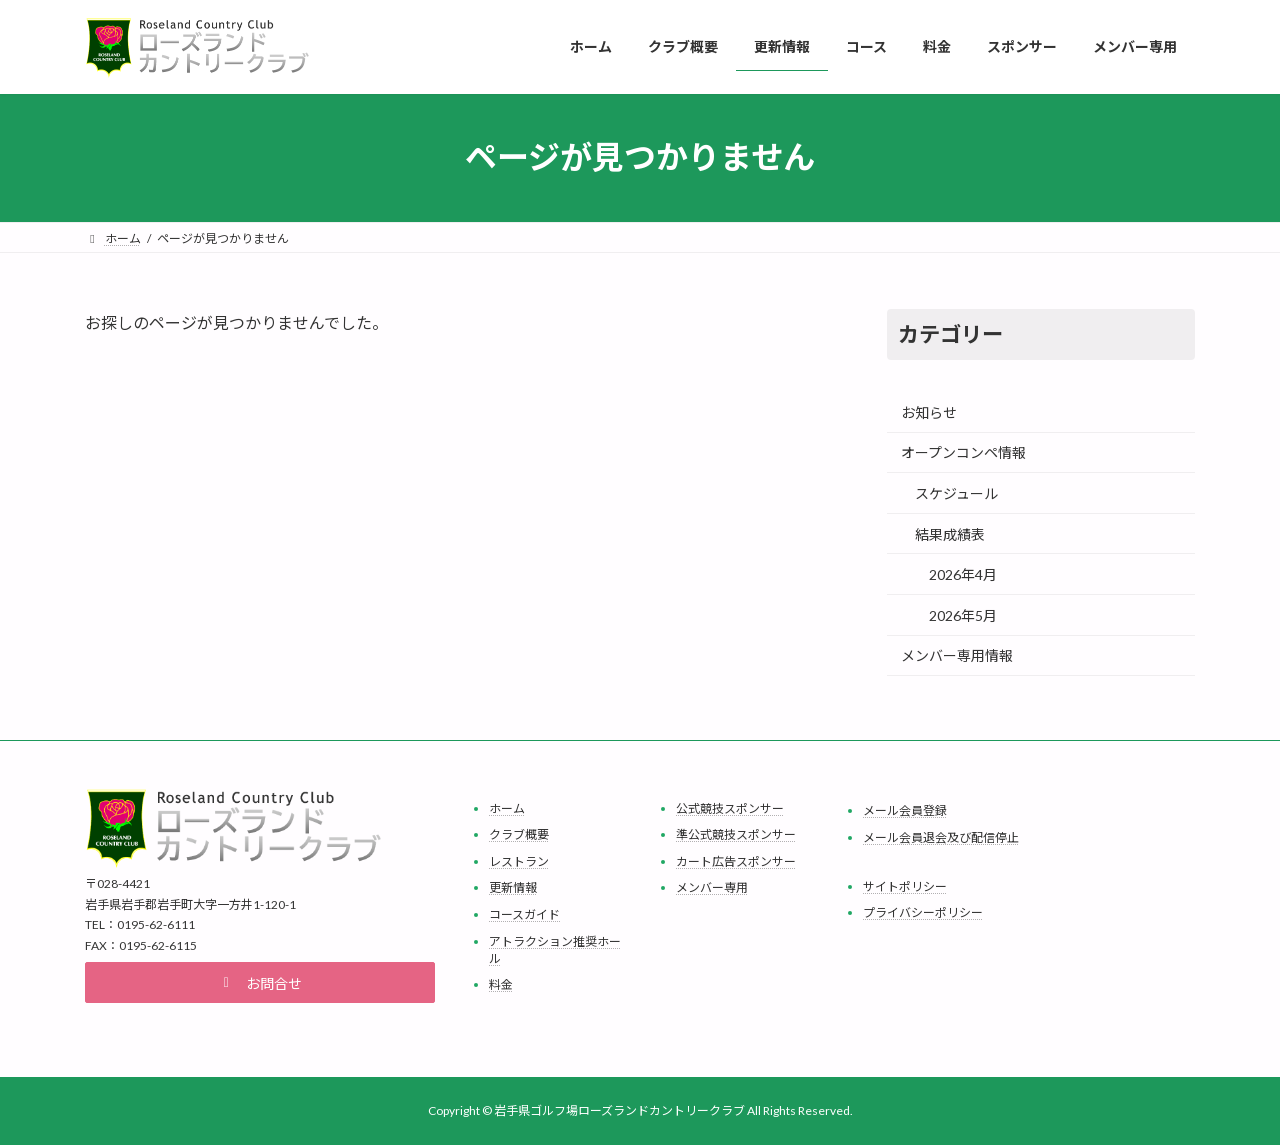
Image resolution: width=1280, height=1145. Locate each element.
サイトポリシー (905, 885)
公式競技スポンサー (730, 807)
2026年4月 (963, 574)
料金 (501, 984)
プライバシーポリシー (923, 912)
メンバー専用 (712, 887)
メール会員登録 (905, 810)
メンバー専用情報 (957, 655)
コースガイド (524, 914)
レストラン (519, 861)
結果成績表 (950, 533)
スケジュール (956, 493)
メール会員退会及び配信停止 (941, 836)
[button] (260, 982)
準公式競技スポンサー (736, 834)
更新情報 (513, 887)
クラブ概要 (519, 834)
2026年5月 (963, 614)
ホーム (507, 807)
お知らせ (929, 411)
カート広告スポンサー (736, 861)
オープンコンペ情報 (963, 452)
